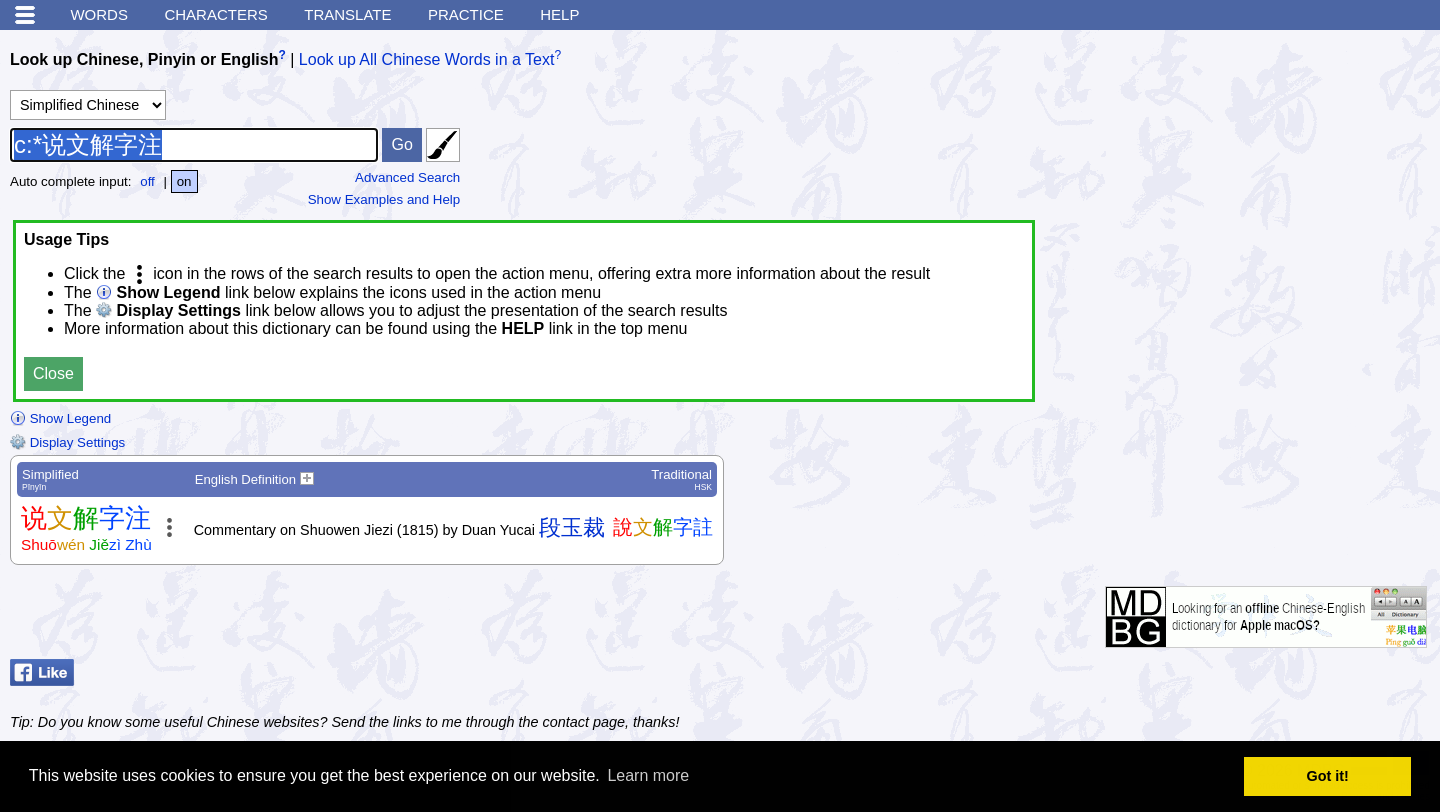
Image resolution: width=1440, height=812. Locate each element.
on (184, 181)
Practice (466, 14)
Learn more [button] (648, 775)
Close (53, 373)
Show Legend (60, 418)
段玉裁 (572, 527)
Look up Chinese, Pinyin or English (144, 59)
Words (99, 14)
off (147, 181)
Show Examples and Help (384, 199)
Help (559, 14)
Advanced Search (407, 177)
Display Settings (67, 442)
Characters (215, 14)
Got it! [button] (1328, 776)
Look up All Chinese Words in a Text (427, 59)
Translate (347, 14)
